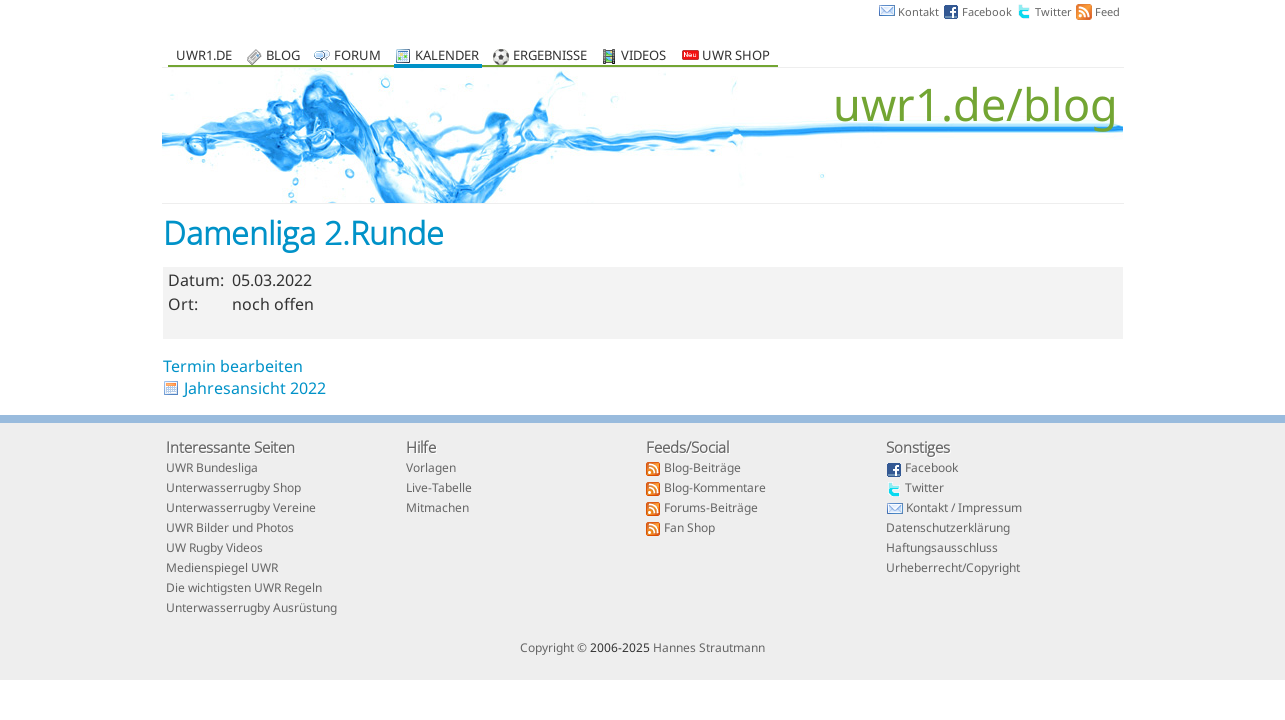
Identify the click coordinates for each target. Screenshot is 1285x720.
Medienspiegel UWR (222, 569)
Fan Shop (689, 529)
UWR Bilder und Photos (230, 529)
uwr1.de (204, 56)
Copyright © (553, 647)
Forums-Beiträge (711, 509)
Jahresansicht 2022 (255, 388)
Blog (283, 56)
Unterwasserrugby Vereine (241, 509)
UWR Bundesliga (212, 469)
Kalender (447, 56)
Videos (643, 56)
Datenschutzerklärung (948, 529)
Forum (357, 56)
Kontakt (918, 11)
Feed (1107, 11)
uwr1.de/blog (975, 103)
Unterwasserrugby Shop (233, 489)
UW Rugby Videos (214, 549)
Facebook (987, 11)
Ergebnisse (550, 56)
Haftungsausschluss (942, 549)
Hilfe (421, 447)
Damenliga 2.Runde (303, 232)
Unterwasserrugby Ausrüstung (251, 609)
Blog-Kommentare (715, 489)
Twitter (1053, 11)
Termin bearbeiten (233, 366)
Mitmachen (437, 509)
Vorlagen (431, 469)
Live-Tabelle (439, 489)
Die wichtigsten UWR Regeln (244, 589)
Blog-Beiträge (702, 469)
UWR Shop (726, 56)
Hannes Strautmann (709, 647)
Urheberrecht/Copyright (953, 569)
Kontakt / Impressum (964, 509)
